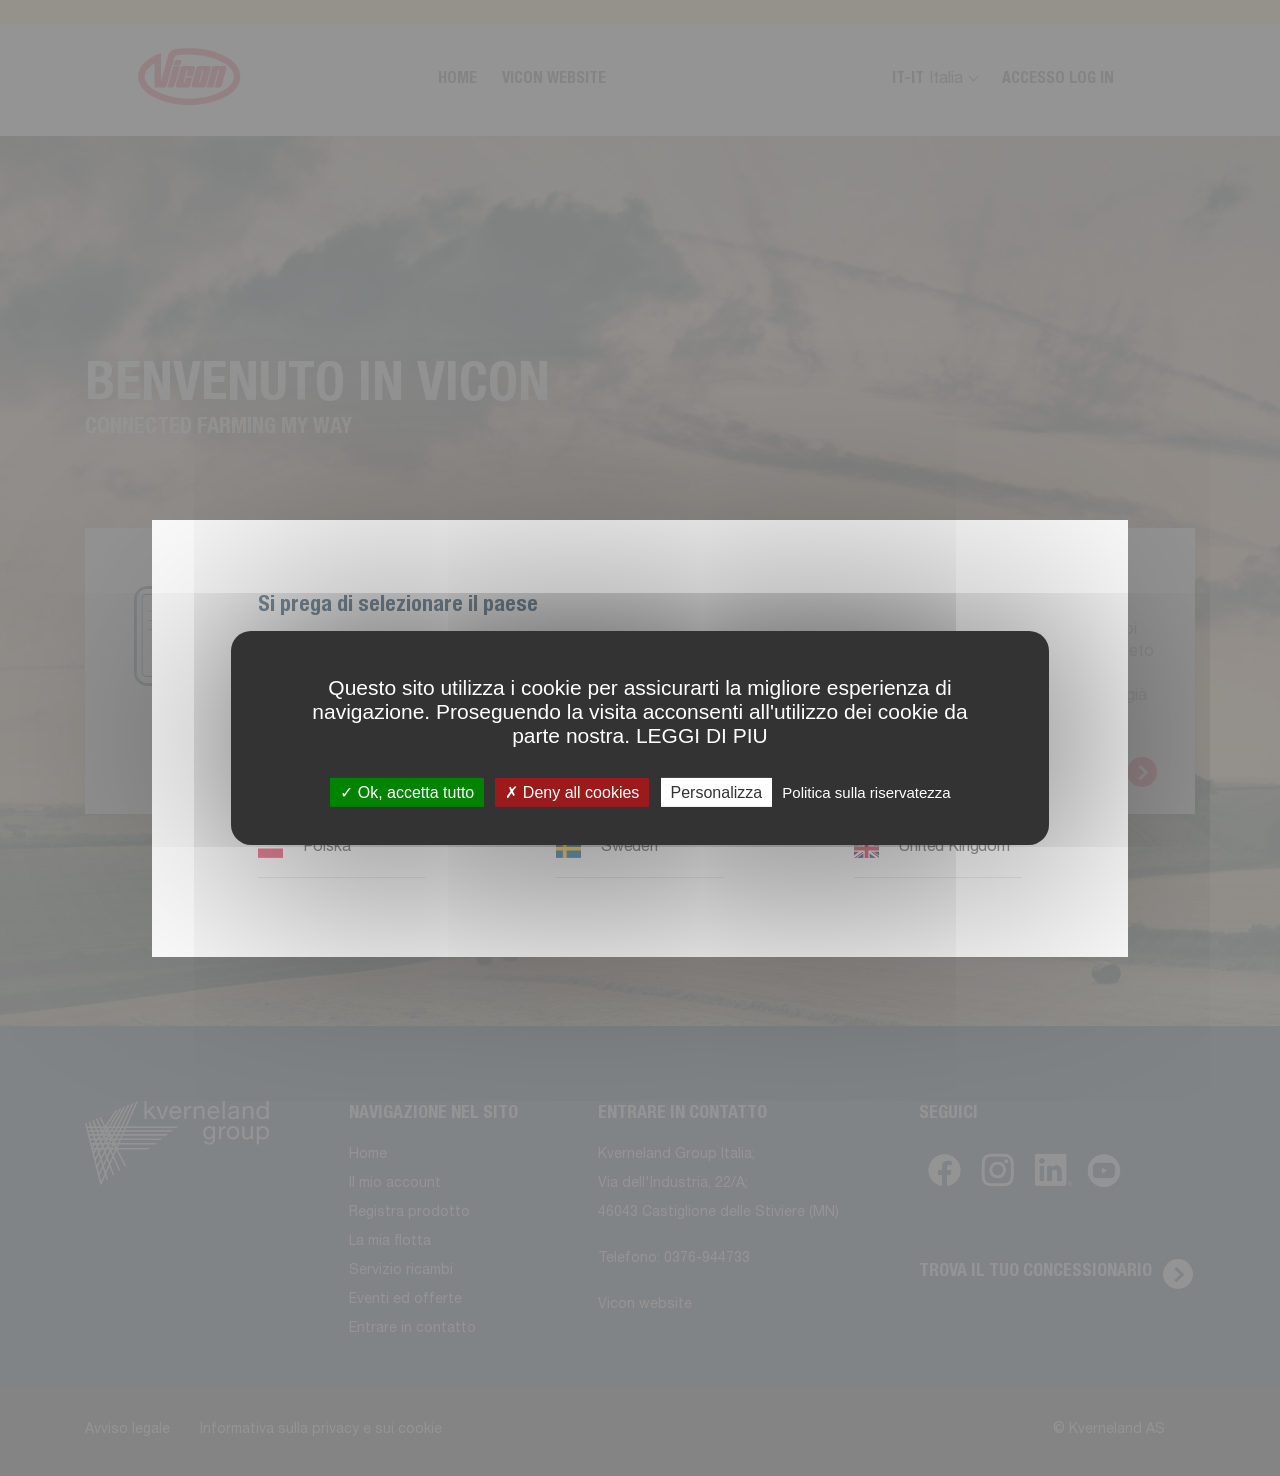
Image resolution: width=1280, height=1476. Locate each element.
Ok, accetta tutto (407, 792)
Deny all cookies (572, 792)
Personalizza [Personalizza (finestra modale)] (717, 792)
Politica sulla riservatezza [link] (866, 792)
